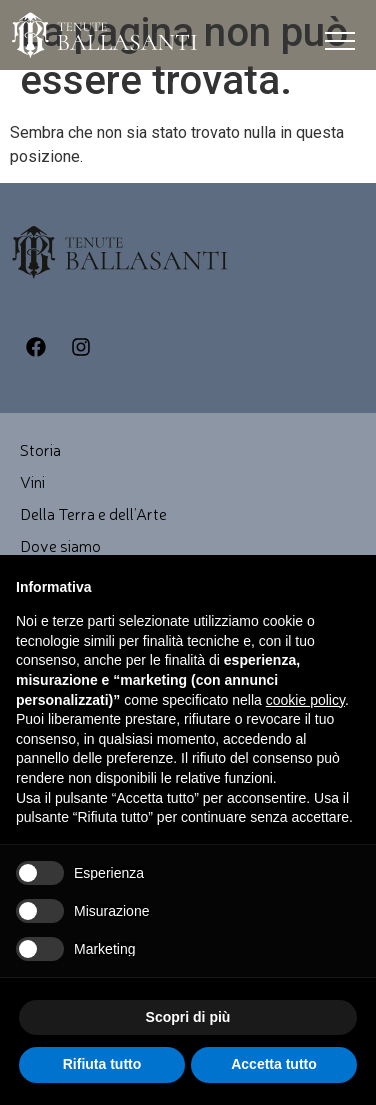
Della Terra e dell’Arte (93, 513)
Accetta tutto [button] (274, 1064)
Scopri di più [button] (188, 1017)
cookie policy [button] (305, 700)
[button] (340, 46)
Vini (32, 481)
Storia (40, 449)
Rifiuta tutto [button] (102, 1064)
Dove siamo (60, 545)
